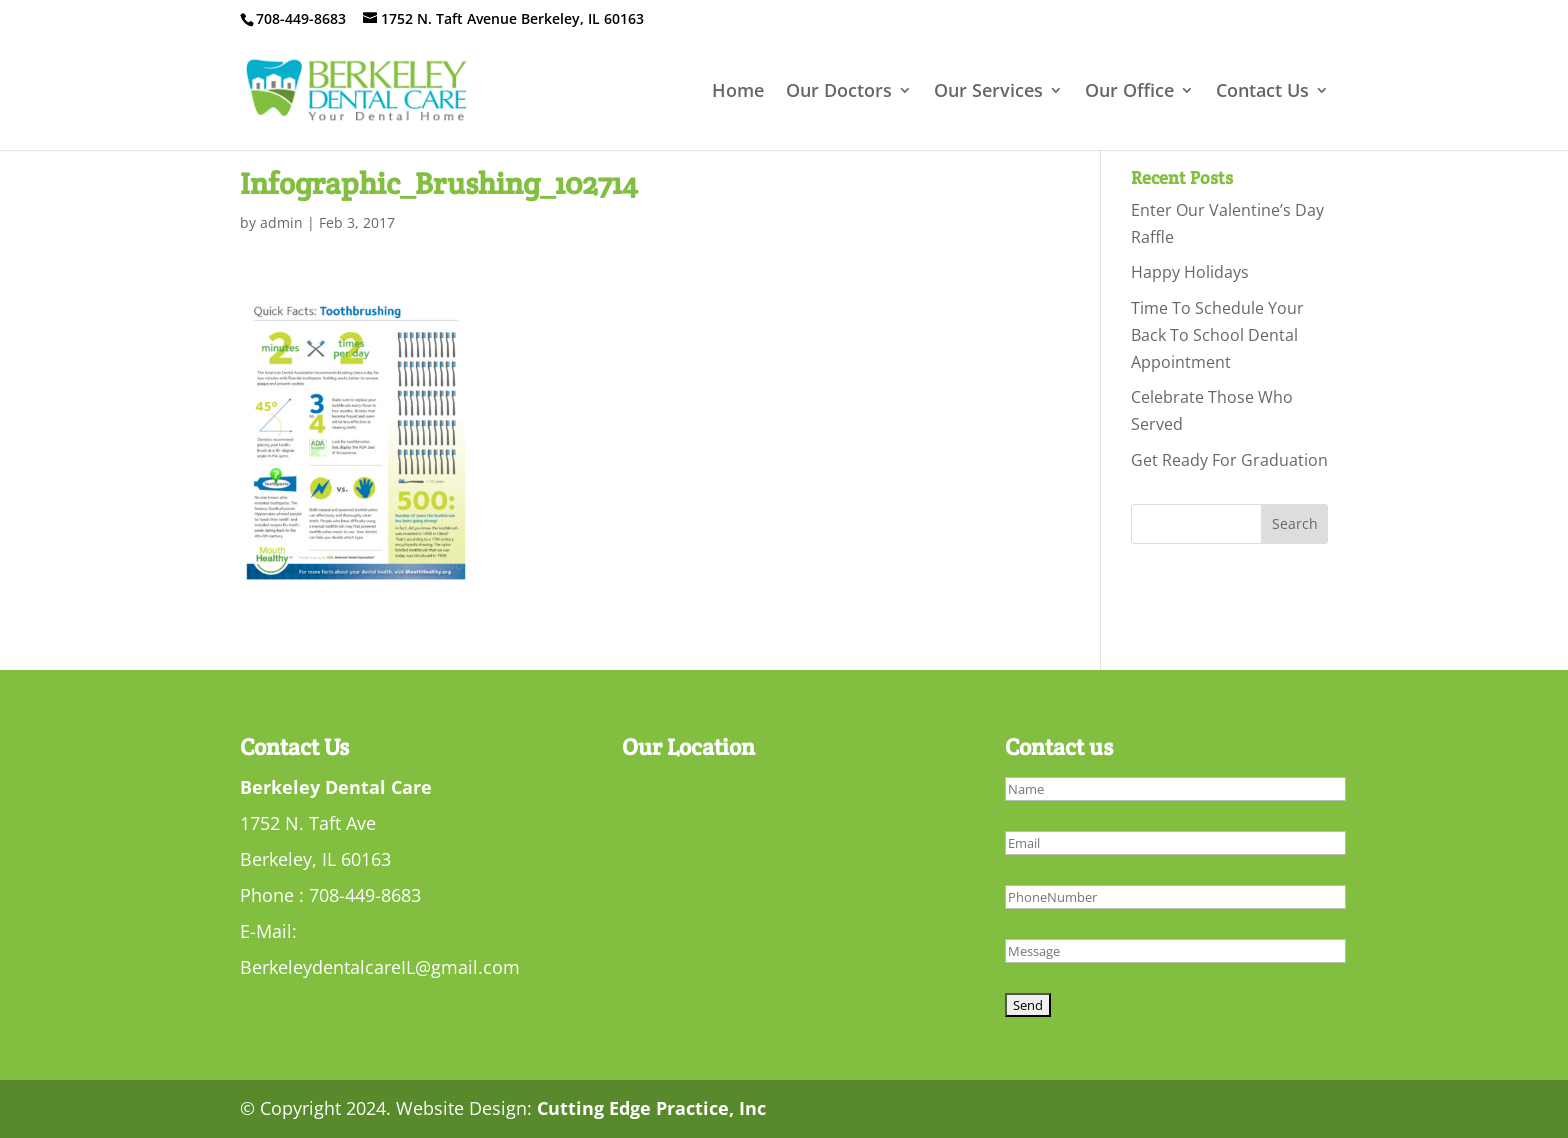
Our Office (1129, 92)
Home (738, 92)
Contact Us (1262, 92)
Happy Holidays (1190, 272)
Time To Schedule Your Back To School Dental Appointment (1217, 335)
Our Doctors (839, 92)
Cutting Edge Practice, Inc (651, 1108)
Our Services (988, 92)
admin (281, 222)
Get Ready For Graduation (1229, 460)
